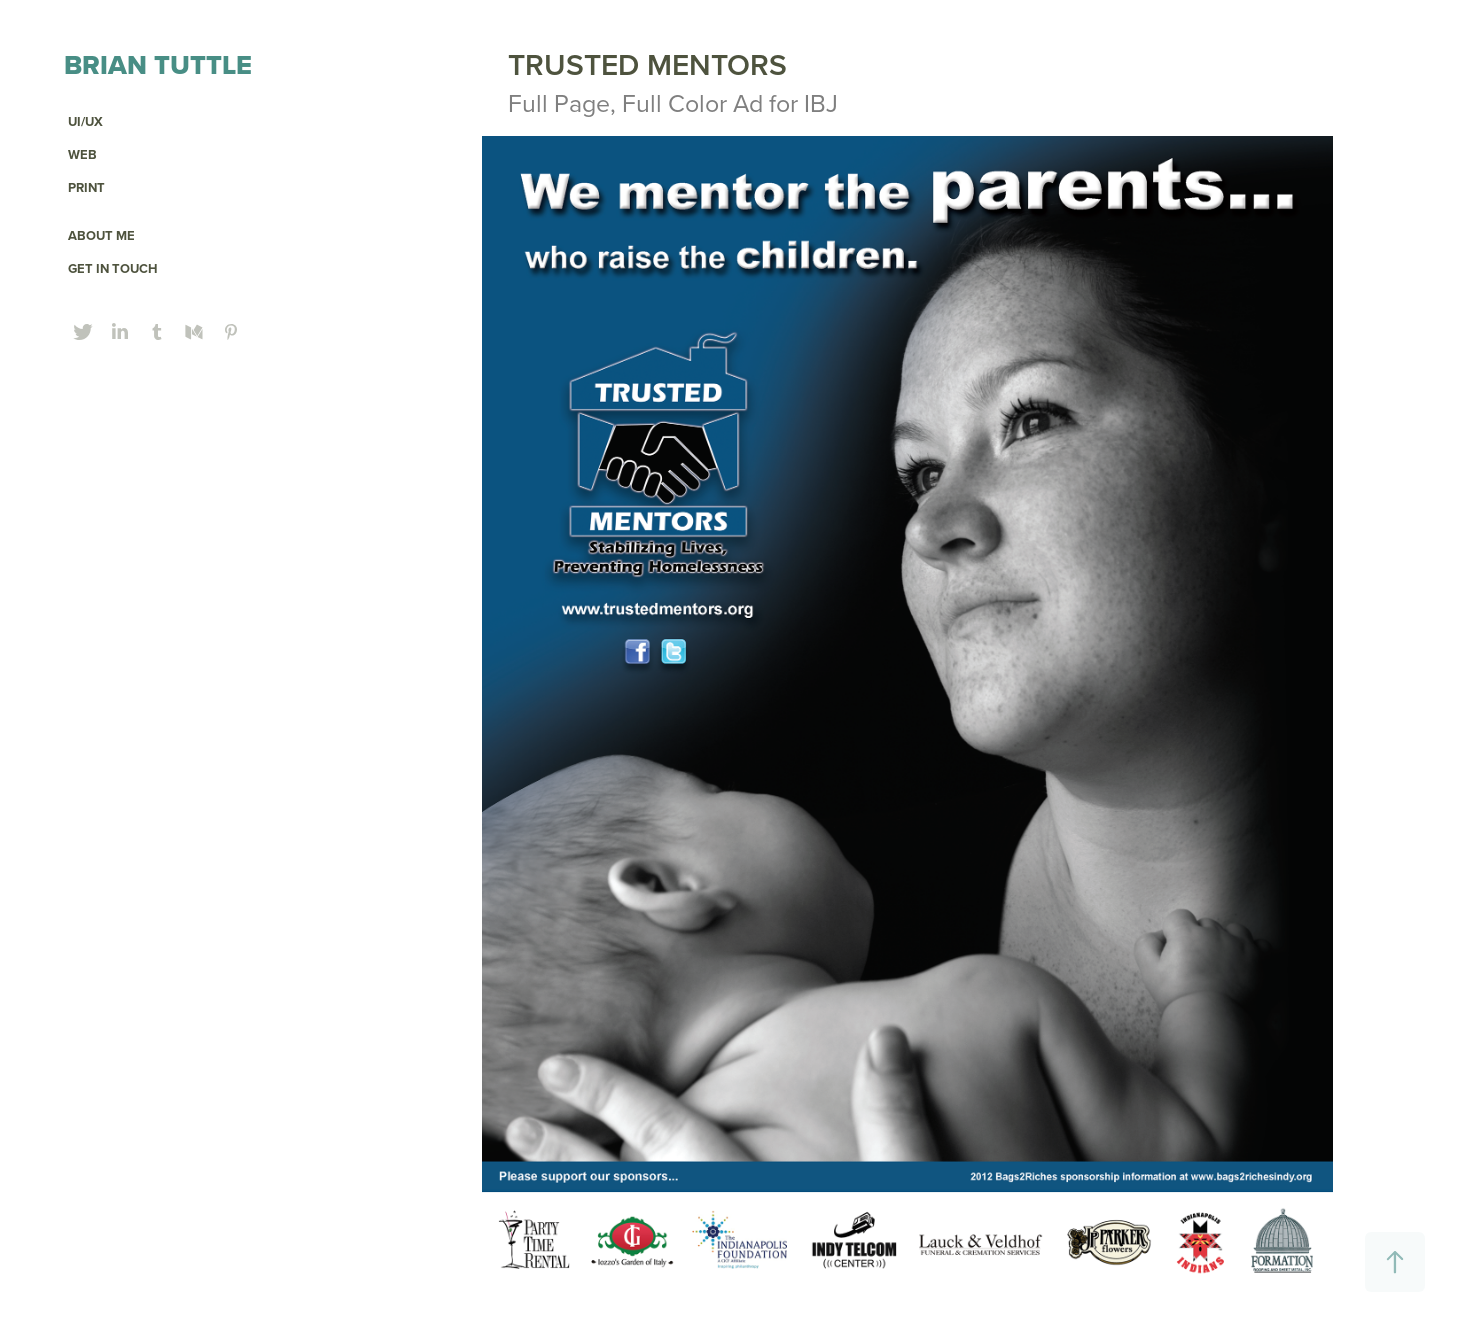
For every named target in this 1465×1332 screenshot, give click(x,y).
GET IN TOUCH (113, 268)
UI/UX (85, 121)
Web (82, 154)
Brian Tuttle (158, 64)
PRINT (86, 187)
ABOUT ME (101, 235)
